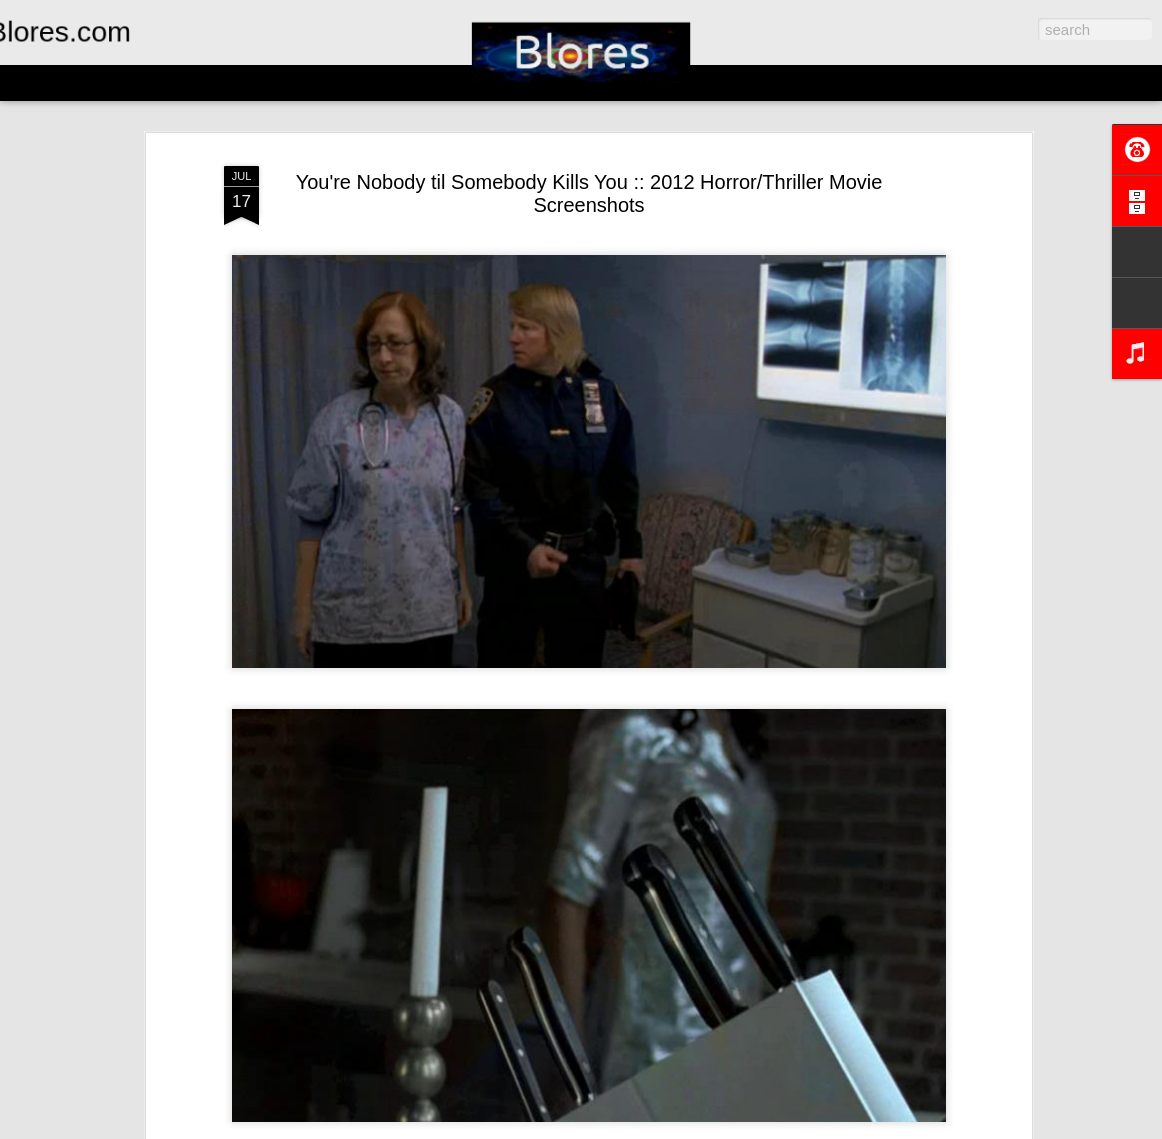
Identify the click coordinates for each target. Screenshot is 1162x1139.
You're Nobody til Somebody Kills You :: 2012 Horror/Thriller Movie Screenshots (589, 193)
